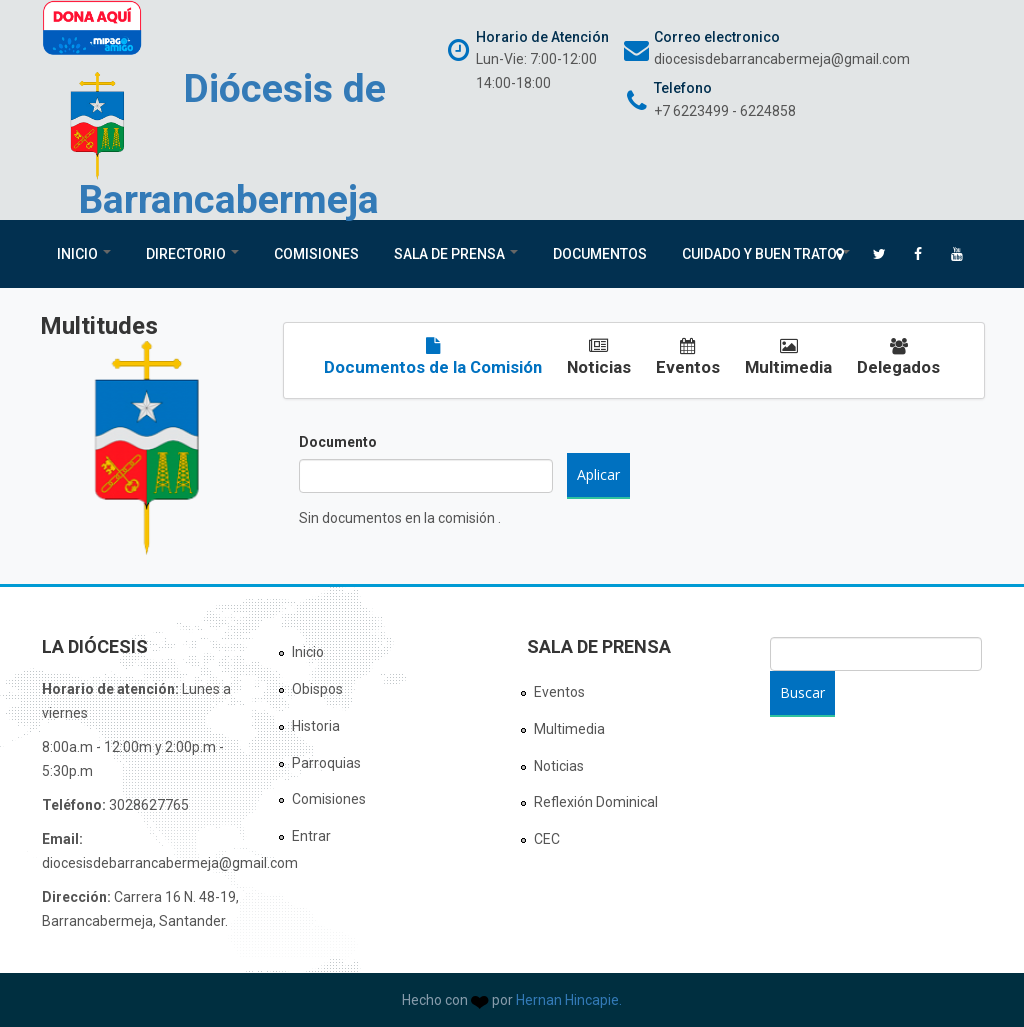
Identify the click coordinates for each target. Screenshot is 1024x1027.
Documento (338, 442)
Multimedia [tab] (788, 357)
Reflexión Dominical (596, 802)
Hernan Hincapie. (569, 1000)
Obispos (317, 689)
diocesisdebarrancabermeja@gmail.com (782, 59)
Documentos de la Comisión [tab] (433, 357)
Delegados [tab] (898, 357)
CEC (547, 839)
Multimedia (569, 729)
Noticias (559, 766)
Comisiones (316, 254)
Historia (316, 726)
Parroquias (326, 763)
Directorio (192, 254)
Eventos (559, 692)
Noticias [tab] (599, 357)
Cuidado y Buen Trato (766, 254)
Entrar (311, 836)
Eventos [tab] (688, 357)
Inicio (84, 254)
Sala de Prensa (456, 254)
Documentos (600, 254)
